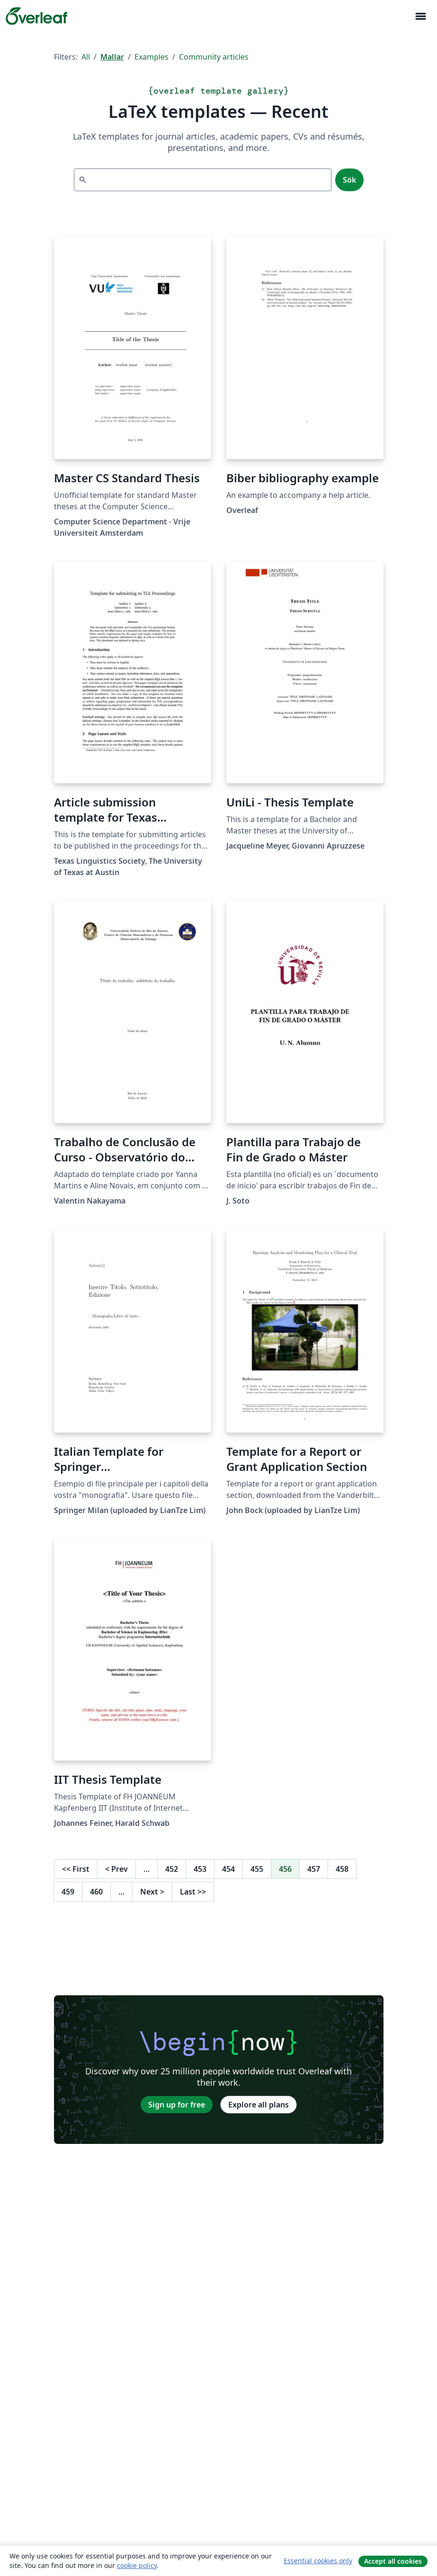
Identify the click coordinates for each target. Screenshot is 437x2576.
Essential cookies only (318, 2560)
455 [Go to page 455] (256, 1869)
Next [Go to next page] (152, 1891)
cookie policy (137, 2565)
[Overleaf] (36, 16)
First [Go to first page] (75, 1869)
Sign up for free (176, 2104)
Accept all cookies (393, 2561)
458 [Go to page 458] (342, 1869)
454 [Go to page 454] (228, 1869)
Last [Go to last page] (193, 1891)
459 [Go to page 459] (68, 1891)
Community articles (214, 57)
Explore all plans (258, 2104)
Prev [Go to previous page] (116, 1869)
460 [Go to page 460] (96, 1891)
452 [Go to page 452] (171, 1869)
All (85, 57)
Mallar (112, 57)
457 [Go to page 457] (313, 1869)
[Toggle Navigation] (420, 16)
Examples (151, 57)
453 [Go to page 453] (200, 1869)
